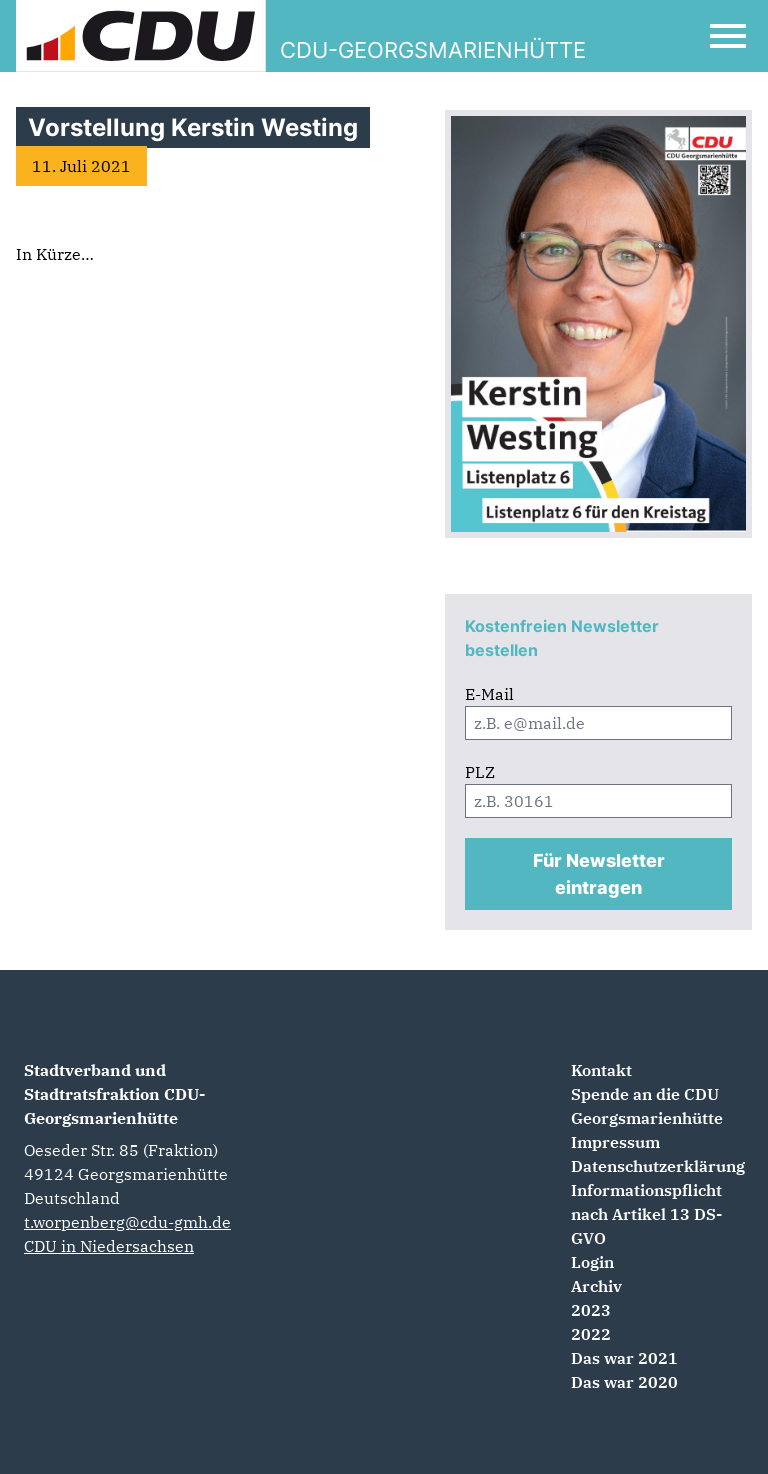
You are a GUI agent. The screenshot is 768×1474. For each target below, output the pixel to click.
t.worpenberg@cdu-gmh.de (127, 1222)
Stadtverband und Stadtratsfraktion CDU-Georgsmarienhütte (114, 1094)
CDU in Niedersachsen (109, 1246)
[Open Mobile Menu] (728, 36)
